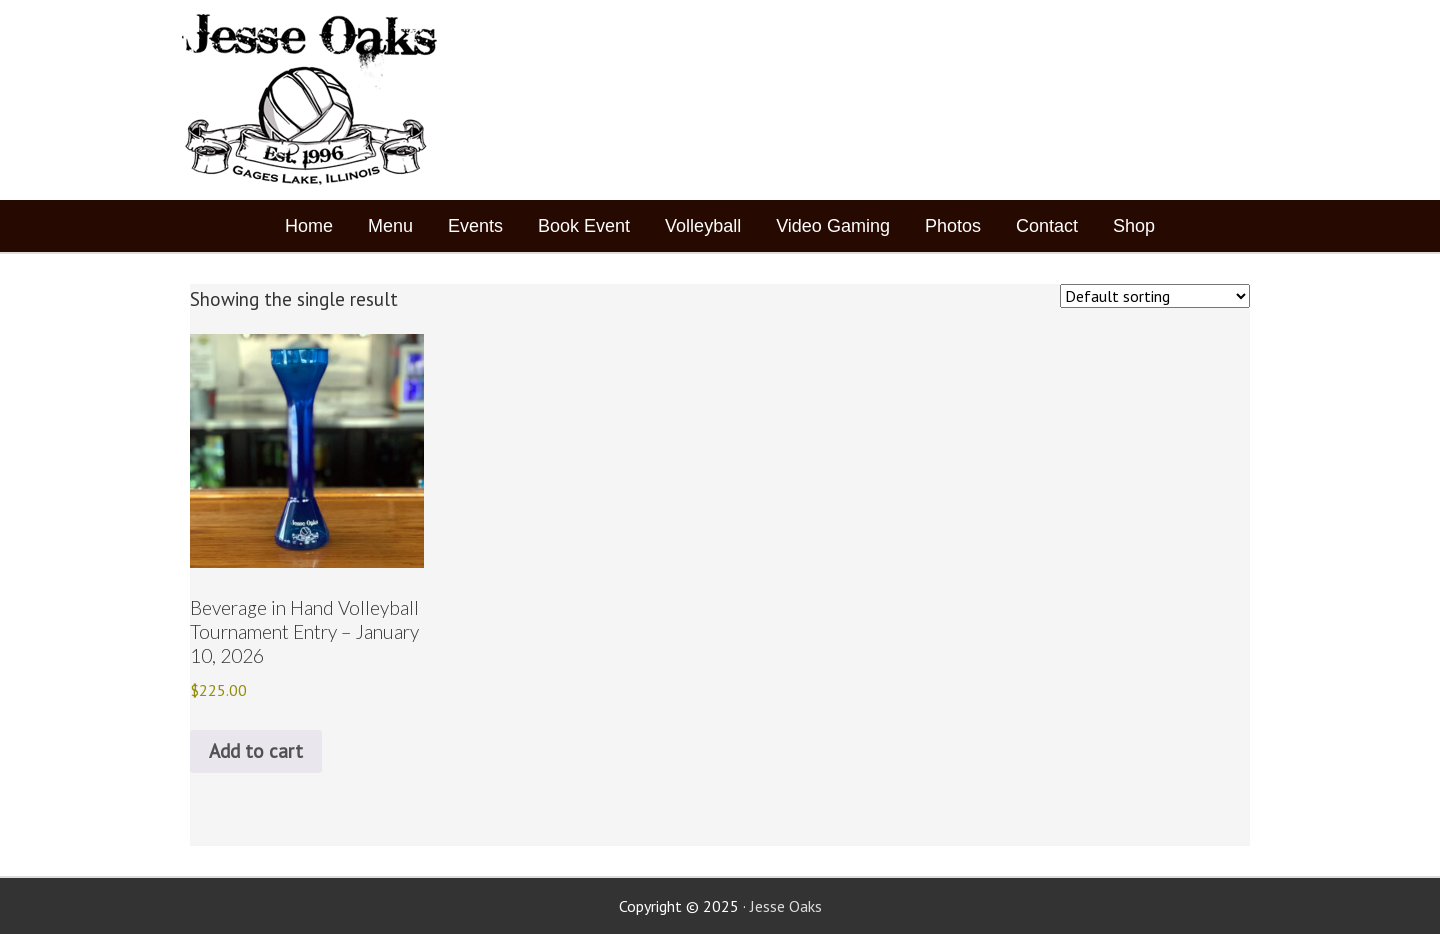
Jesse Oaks (786, 906)
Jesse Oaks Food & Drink (312, 100)
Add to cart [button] (256, 751)
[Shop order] (1155, 296)
